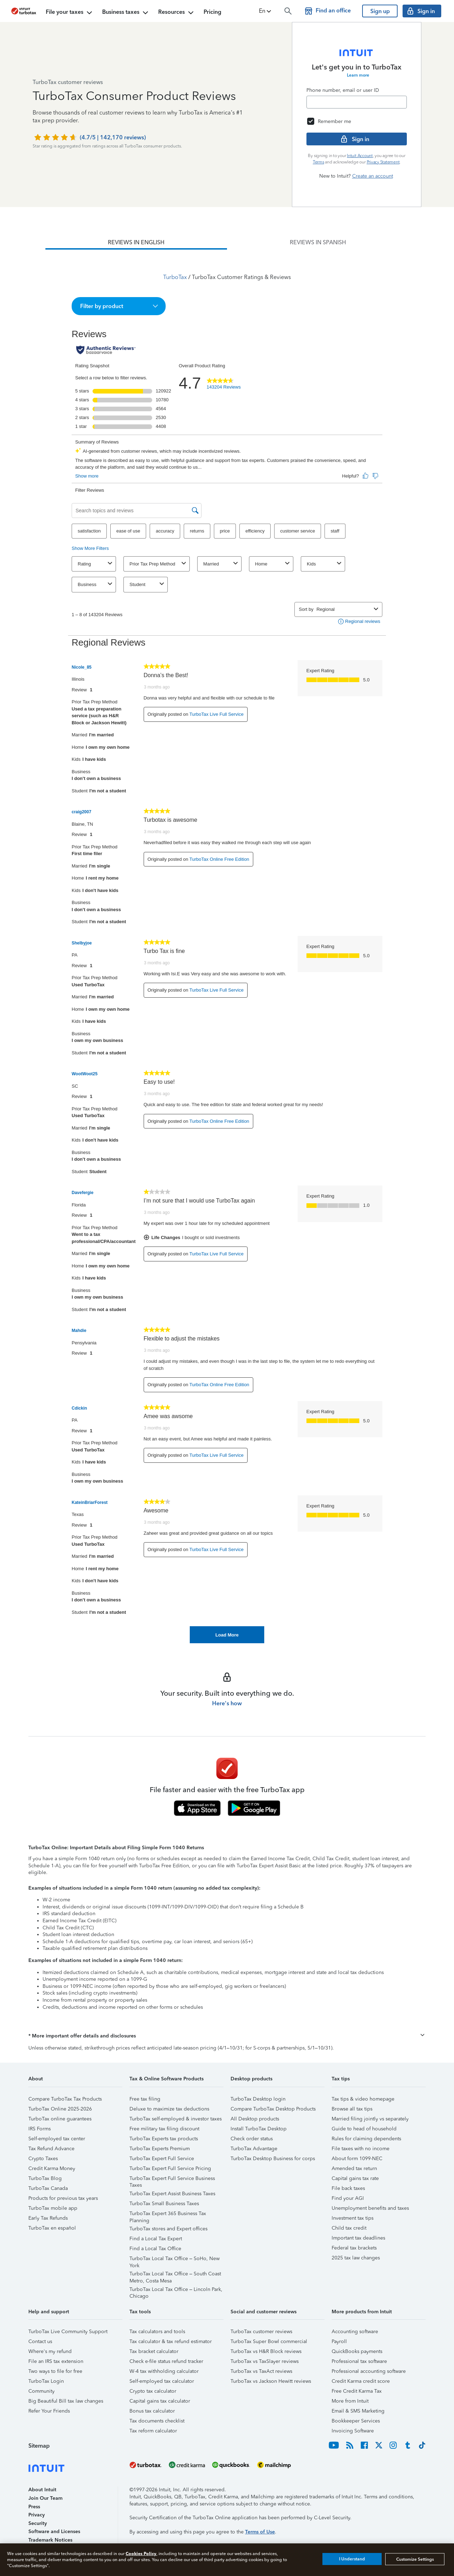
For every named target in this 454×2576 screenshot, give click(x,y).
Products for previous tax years (63, 2198)
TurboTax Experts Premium (159, 2149)
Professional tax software (359, 2361)
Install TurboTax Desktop (259, 2129)
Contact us (40, 2341)
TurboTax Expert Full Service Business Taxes (172, 2179)
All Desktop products (255, 2119)
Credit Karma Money (51, 2168)
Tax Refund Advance (51, 2149)
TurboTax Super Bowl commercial (269, 2341)
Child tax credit (349, 2228)
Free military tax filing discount (164, 2129)
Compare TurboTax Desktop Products (273, 2109)
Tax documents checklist (156, 2421)
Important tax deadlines (358, 2238)
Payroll (339, 2341)
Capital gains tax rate (355, 2178)
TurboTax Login (46, 2381)
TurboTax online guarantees (60, 2119)
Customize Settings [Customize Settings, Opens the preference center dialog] (415, 2559)
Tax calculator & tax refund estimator (170, 2341)
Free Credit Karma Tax (357, 2391)
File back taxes (348, 2188)
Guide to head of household (364, 2129)
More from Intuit (350, 2401)
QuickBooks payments (357, 2351)
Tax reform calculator (153, 2431)
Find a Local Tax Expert (155, 2239)
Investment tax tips (352, 2218)
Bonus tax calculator (152, 2411)
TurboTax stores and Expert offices (168, 2229)
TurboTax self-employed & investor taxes (175, 2119)
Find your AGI (348, 2198)
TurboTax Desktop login (258, 2099)
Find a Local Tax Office (155, 2249)
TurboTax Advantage (254, 2149)
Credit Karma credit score (361, 2381)
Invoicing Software (353, 2431)
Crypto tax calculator (152, 2391)
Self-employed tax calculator (161, 2381)
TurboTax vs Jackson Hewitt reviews (271, 2381)
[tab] (136, 242)
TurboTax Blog (45, 2178)
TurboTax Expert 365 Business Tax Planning (167, 2214)
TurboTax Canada (48, 2188)
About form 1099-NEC (357, 2159)
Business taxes (126, 13)
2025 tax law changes (356, 2258)
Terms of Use (260, 2532)
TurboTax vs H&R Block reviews (266, 2351)
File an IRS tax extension (55, 2361)
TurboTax (175, 277)
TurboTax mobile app (52, 2208)
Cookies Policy (141, 2553)
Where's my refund (50, 2351)
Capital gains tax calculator (159, 2401)
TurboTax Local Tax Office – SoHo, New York (174, 2260)
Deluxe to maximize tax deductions (169, 2109)
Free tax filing (144, 2099)
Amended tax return (354, 2168)
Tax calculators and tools (157, 2332)
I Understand (352, 2559)
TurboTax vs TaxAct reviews (261, 2371)
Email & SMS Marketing (358, 2411)
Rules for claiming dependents (366, 2139)
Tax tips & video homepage (363, 2099)
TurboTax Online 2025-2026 (60, 2109)
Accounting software (355, 2332)
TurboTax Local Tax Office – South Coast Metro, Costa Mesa (175, 2275)
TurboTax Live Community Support (67, 2332)
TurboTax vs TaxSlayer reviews (265, 2361)
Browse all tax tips (352, 2109)
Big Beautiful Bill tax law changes (65, 2401)
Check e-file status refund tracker (166, 2361)
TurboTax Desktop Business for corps (273, 2159)
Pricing (212, 12)
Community (41, 2391)
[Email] (356, 102)
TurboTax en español (52, 2228)
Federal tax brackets (354, 2248)
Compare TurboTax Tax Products (65, 2099)
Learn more (358, 75)
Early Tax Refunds (48, 2218)
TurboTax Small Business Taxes (164, 2204)
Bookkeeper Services (356, 2421)
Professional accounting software (369, 2371)
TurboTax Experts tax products (163, 2139)
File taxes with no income (360, 2149)
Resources (176, 13)
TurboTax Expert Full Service (161, 2159)
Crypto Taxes (43, 2159)
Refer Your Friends (49, 2411)
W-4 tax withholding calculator (164, 2371)
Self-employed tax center (56, 2139)
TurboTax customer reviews (261, 2332)
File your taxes (70, 13)
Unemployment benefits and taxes (370, 2208)
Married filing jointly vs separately (370, 2119)
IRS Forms (39, 2129)
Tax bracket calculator (153, 2351)
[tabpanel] (227, 946)
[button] (266, 11)
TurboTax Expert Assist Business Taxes (172, 2194)
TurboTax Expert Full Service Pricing (170, 2168)
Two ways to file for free (55, 2371)
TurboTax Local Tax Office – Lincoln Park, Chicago (175, 2290)
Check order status (252, 2139)
